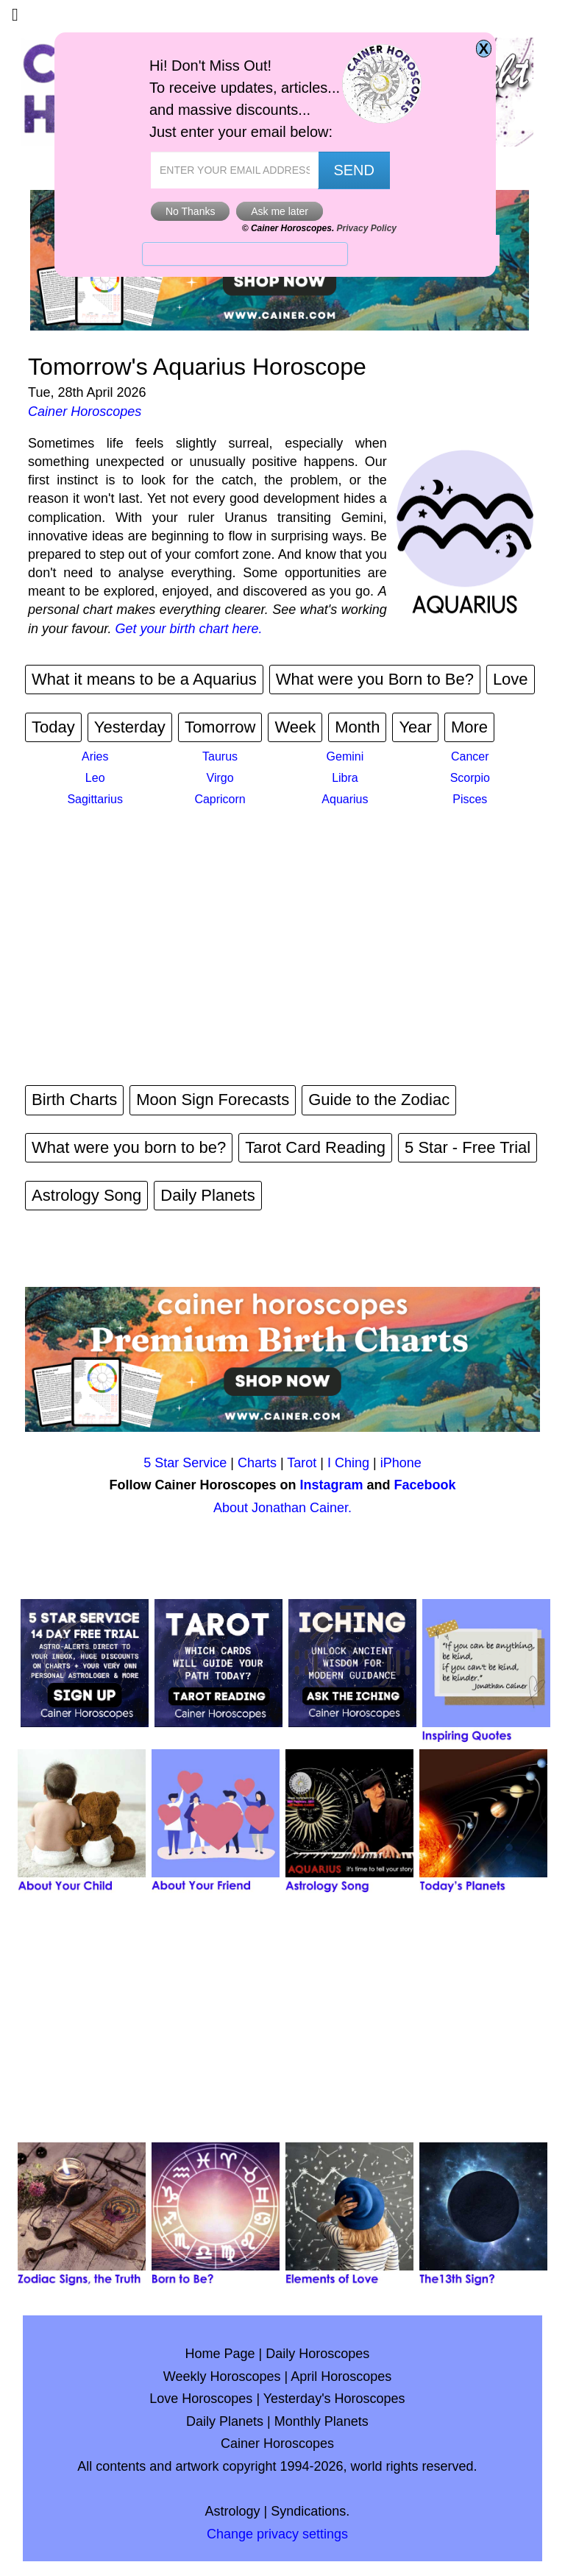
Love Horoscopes (200, 2398)
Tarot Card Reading (315, 1147)
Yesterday (130, 727)
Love (510, 679)
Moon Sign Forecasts (212, 1099)
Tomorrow (220, 727)
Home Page (220, 2353)
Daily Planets (207, 1195)
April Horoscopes (341, 2376)
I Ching (348, 1462)
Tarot (301, 1462)
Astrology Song (86, 1195)
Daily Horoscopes (317, 2353)
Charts (257, 1462)
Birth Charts (74, 1099)
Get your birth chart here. (189, 628)
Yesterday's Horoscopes (334, 2398)
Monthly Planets (321, 2421)
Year (415, 727)
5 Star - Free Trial (467, 1147)
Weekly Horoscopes (222, 2376)
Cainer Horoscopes (84, 411)
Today (53, 727)
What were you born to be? (129, 1147)
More (469, 727)
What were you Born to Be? (375, 679)
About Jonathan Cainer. (282, 1507)
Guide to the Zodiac (378, 1099)
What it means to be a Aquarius (144, 679)
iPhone (401, 1462)
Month (357, 727)
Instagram (331, 1485)
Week (295, 727)
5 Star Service (185, 1462)
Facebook (425, 1485)
